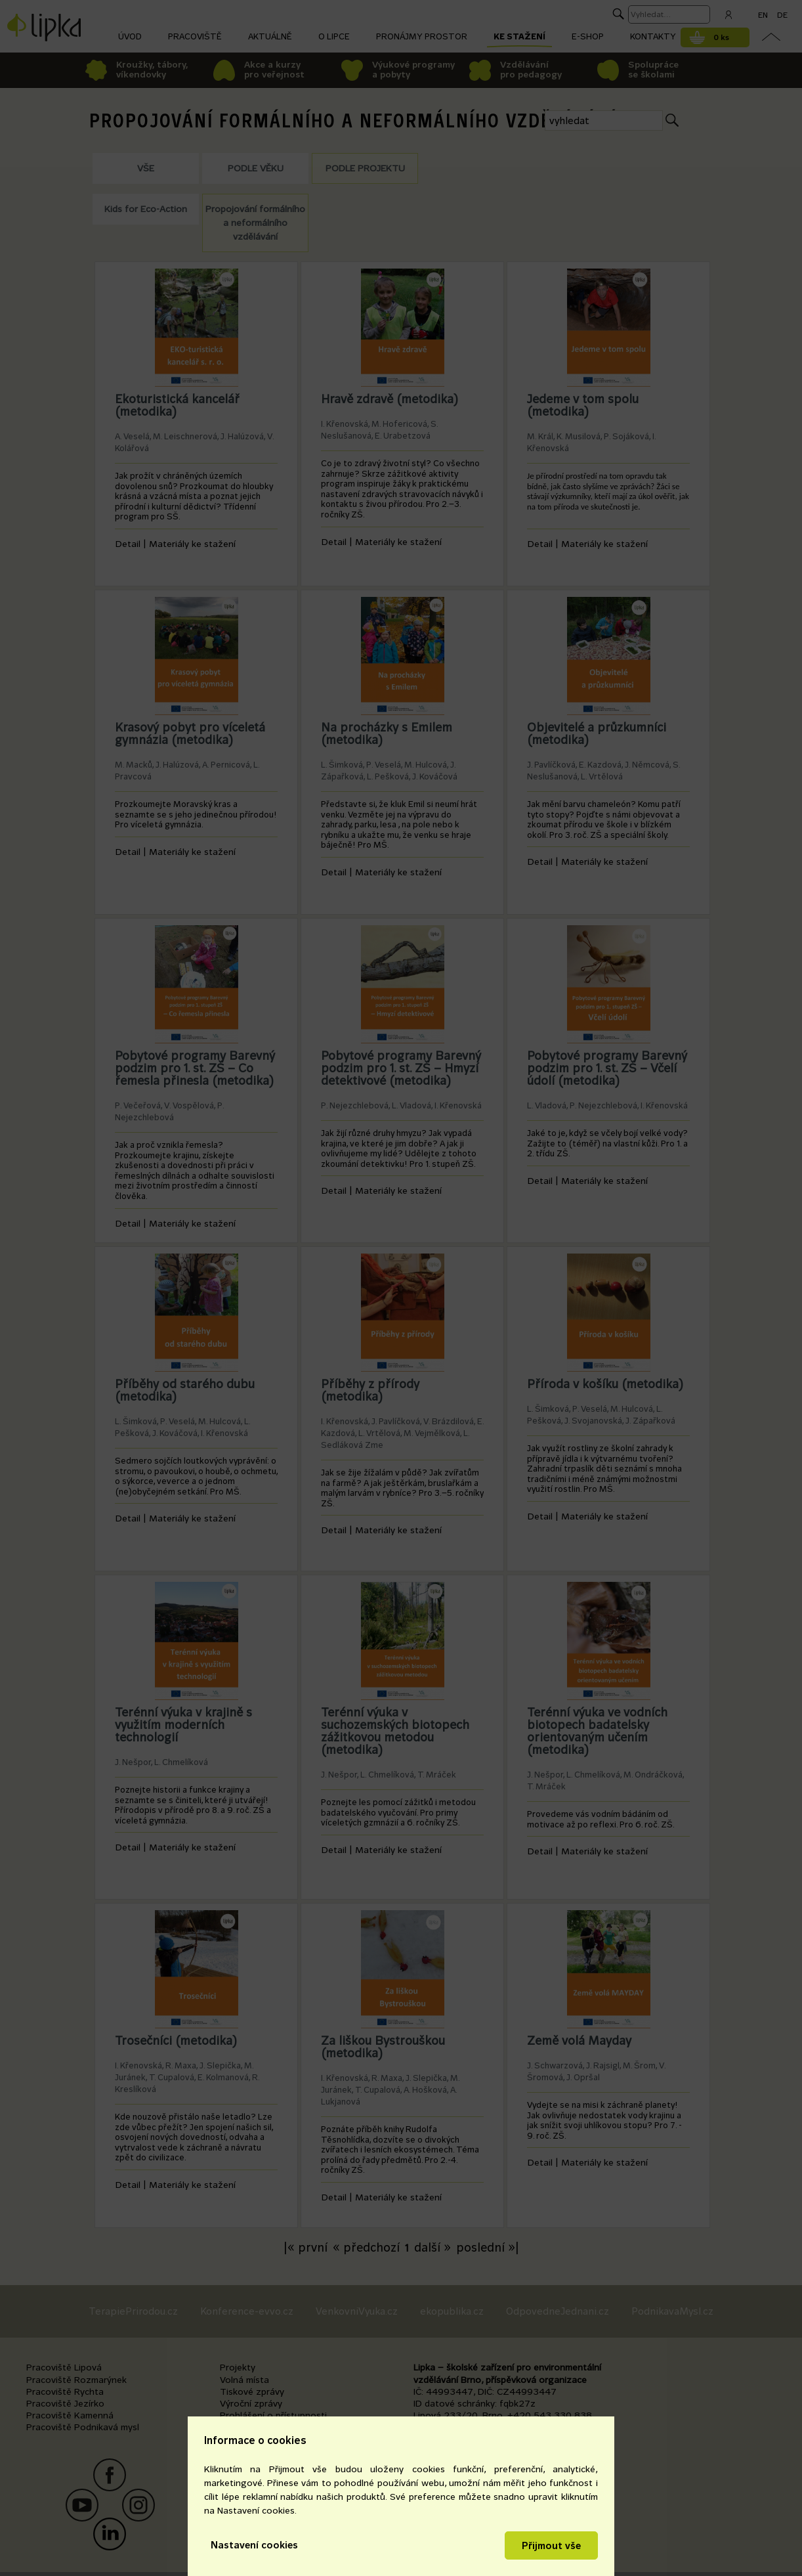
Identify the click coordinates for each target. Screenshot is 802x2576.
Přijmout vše (551, 2545)
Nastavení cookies (254, 2544)
